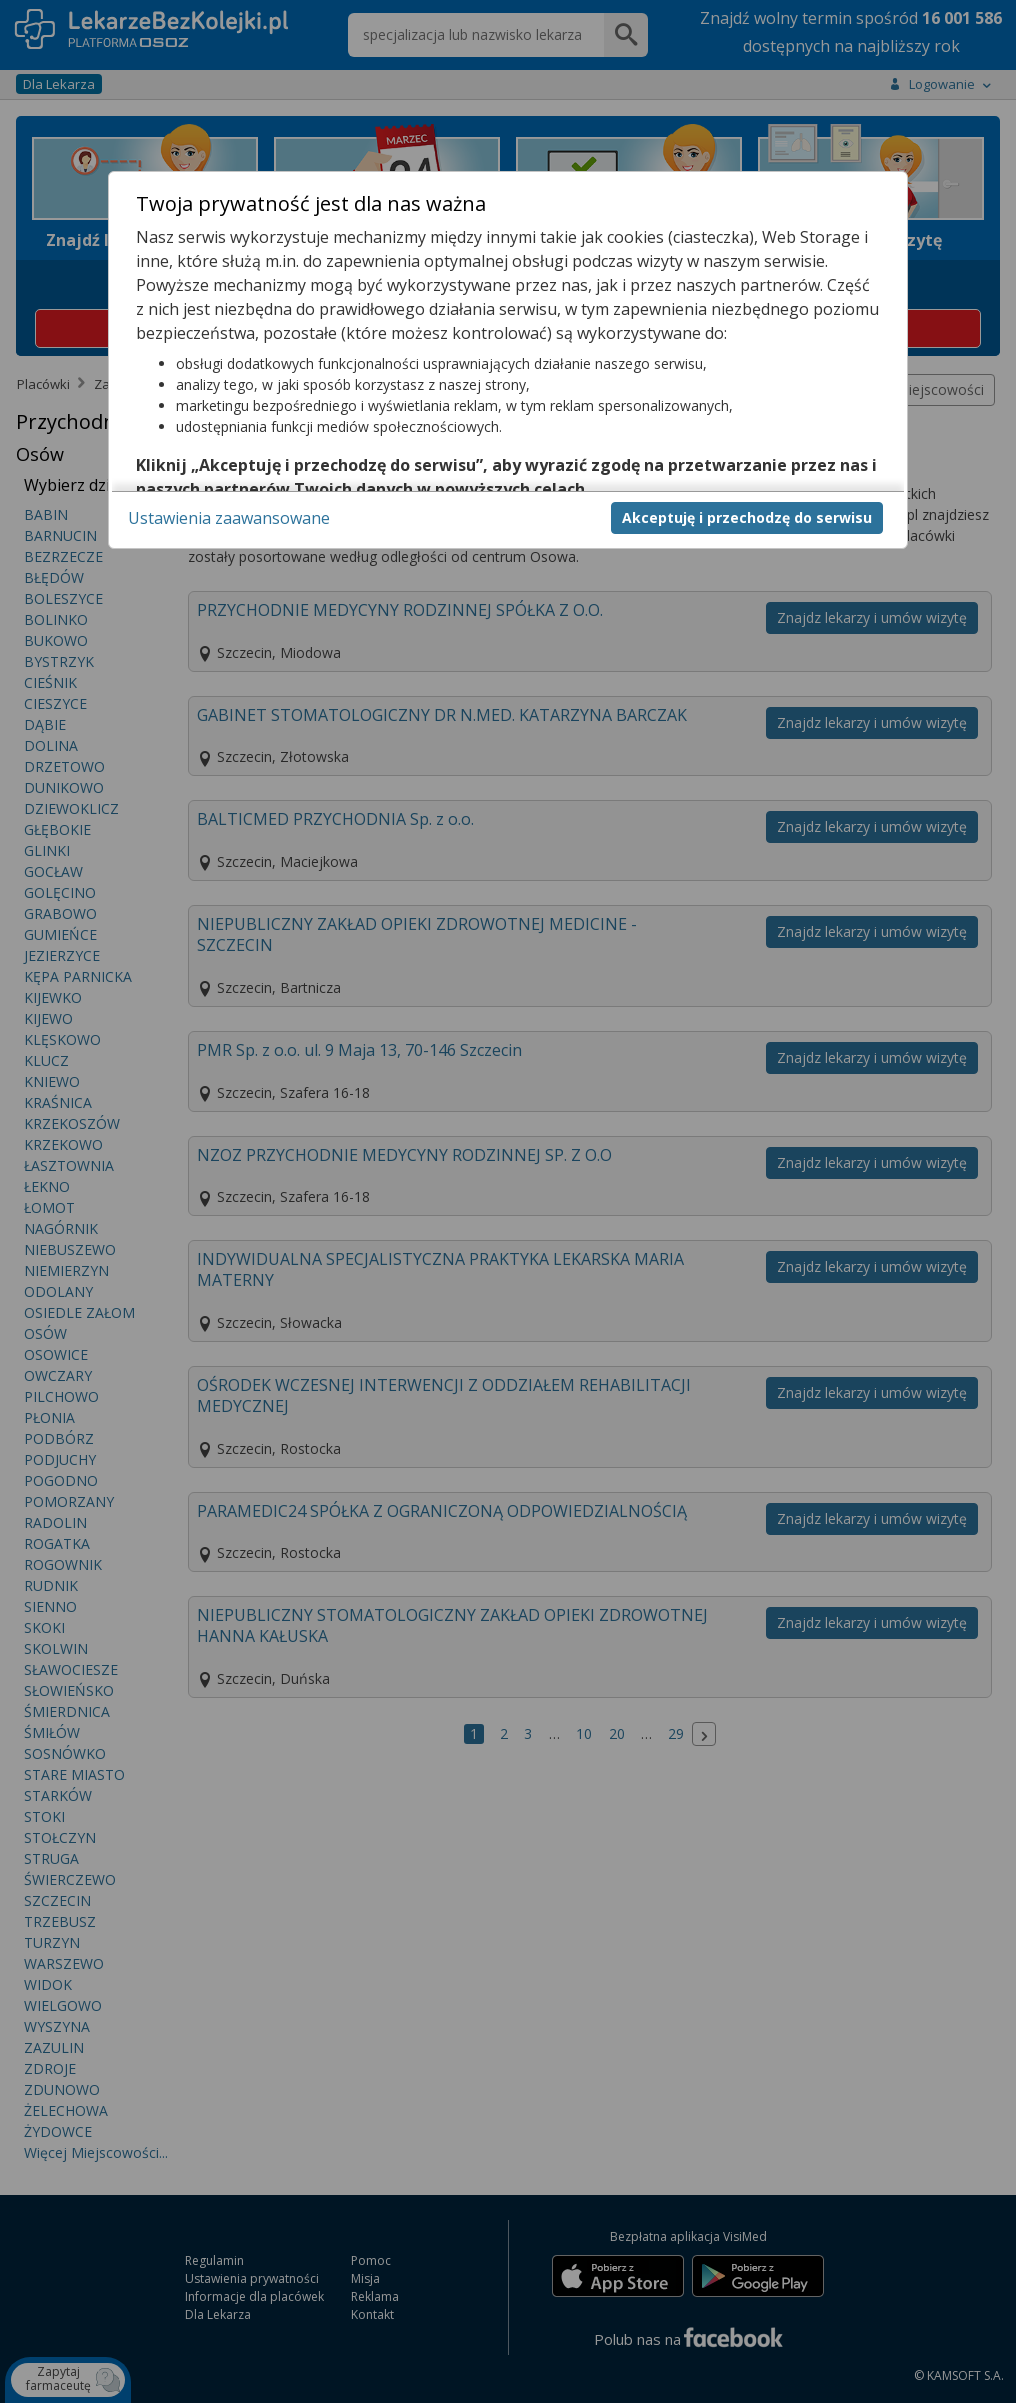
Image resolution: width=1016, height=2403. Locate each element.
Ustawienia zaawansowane (229, 518)
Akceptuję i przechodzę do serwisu (747, 517)
